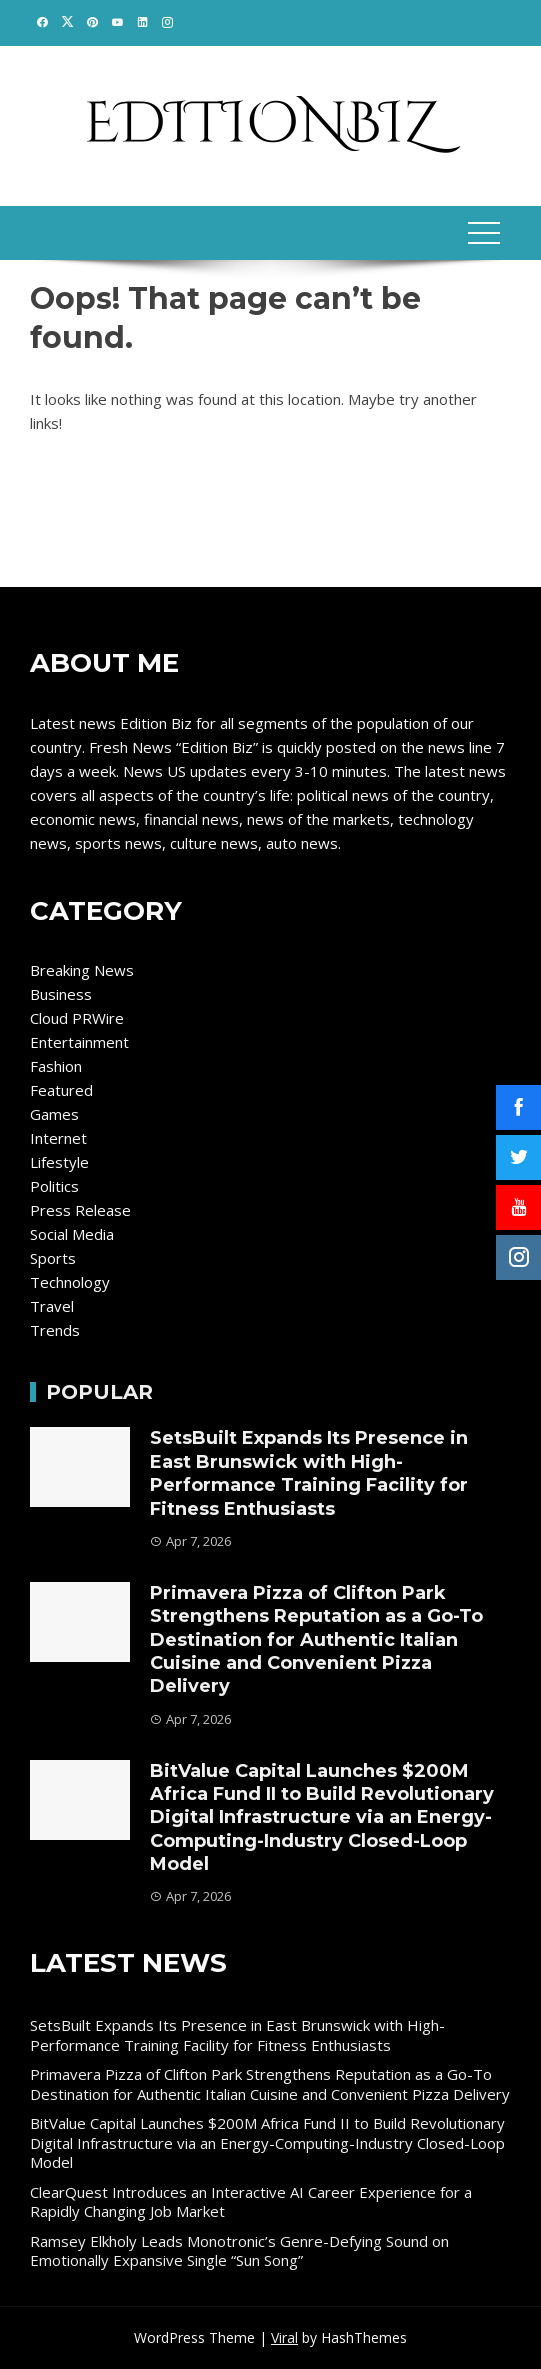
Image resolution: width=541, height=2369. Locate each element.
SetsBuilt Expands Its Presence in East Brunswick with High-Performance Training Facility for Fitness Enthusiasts (309, 1473)
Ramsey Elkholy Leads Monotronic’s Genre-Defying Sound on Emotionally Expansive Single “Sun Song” (239, 2251)
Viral (284, 2337)
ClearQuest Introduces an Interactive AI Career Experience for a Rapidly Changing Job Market (251, 2202)
